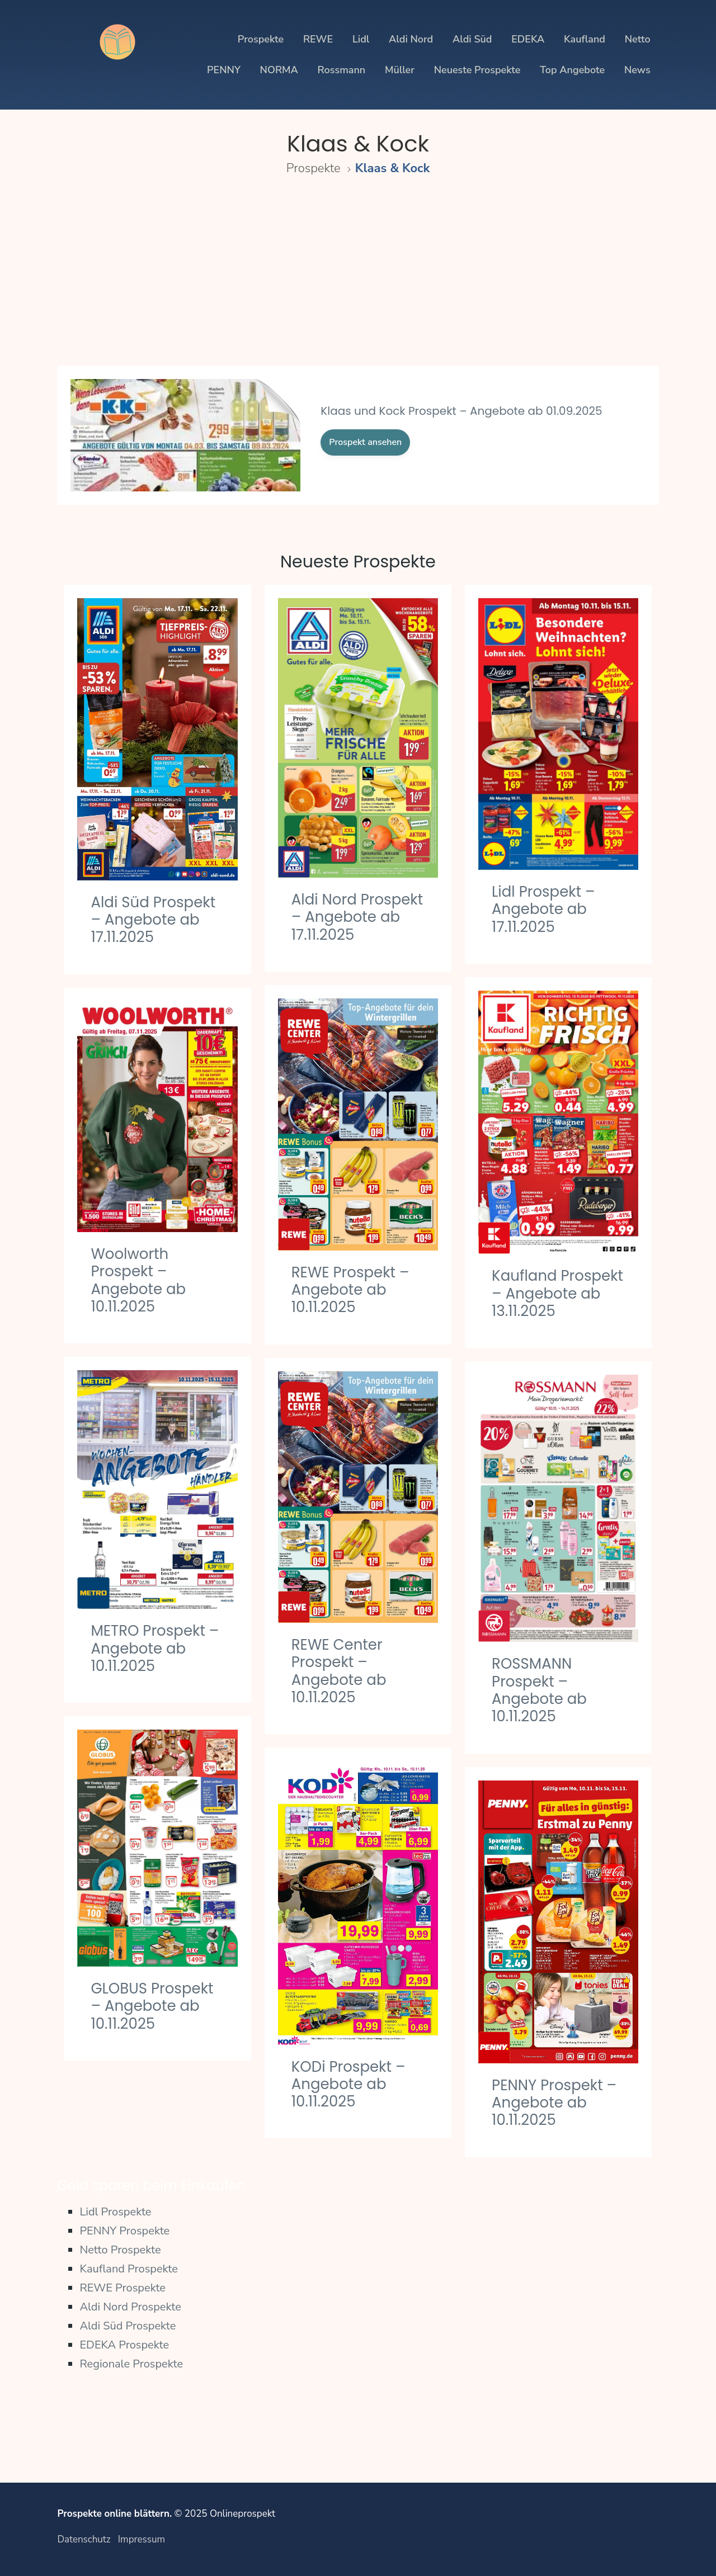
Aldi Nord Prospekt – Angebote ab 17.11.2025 (357, 916)
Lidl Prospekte (115, 2211)
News (637, 70)
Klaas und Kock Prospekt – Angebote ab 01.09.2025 (461, 411)
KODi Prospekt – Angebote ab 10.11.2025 (348, 2084)
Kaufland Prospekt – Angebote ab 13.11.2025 (557, 1293)
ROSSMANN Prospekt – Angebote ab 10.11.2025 (539, 1690)
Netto (638, 39)
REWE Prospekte (122, 2287)
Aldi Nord (411, 39)
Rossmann (342, 70)
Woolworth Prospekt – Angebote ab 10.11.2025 (138, 1280)
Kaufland (584, 39)
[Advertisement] (357, 280)
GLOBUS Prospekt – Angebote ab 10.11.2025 (152, 2005)
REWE (318, 39)
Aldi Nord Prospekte (130, 2306)
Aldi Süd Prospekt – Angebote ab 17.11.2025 (153, 919)
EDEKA (527, 39)
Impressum (141, 2539)
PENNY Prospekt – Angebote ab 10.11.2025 (554, 2102)
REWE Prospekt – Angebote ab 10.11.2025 (350, 1289)
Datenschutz (83, 2539)
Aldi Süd (472, 39)
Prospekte (261, 39)
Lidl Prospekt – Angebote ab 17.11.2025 (543, 909)
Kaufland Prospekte (128, 2268)
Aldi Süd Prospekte (127, 2325)
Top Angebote (572, 70)
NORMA (279, 70)
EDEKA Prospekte (124, 2344)
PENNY (224, 70)
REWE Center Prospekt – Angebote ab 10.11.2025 (339, 1671)
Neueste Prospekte (477, 70)
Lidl (360, 39)
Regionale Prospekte (131, 2363)
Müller (399, 70)
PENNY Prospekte (124, 2230)
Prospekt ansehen (365, 442)
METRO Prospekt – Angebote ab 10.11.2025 (155, 1648)
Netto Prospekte (120, 2249)
